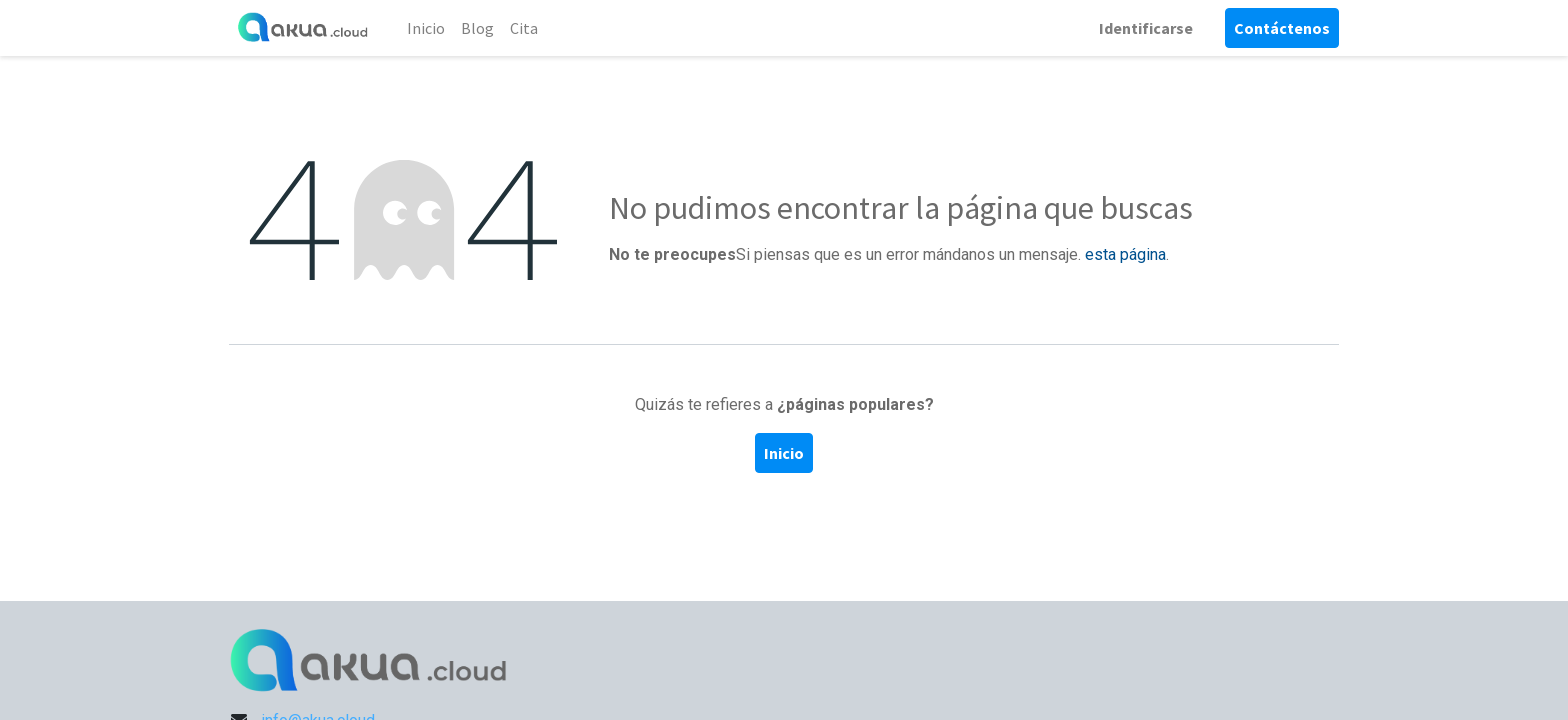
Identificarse (1146, 28)
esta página (1125, 254)
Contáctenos (1282, 28)
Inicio (784, 453)
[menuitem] (426, 28)
